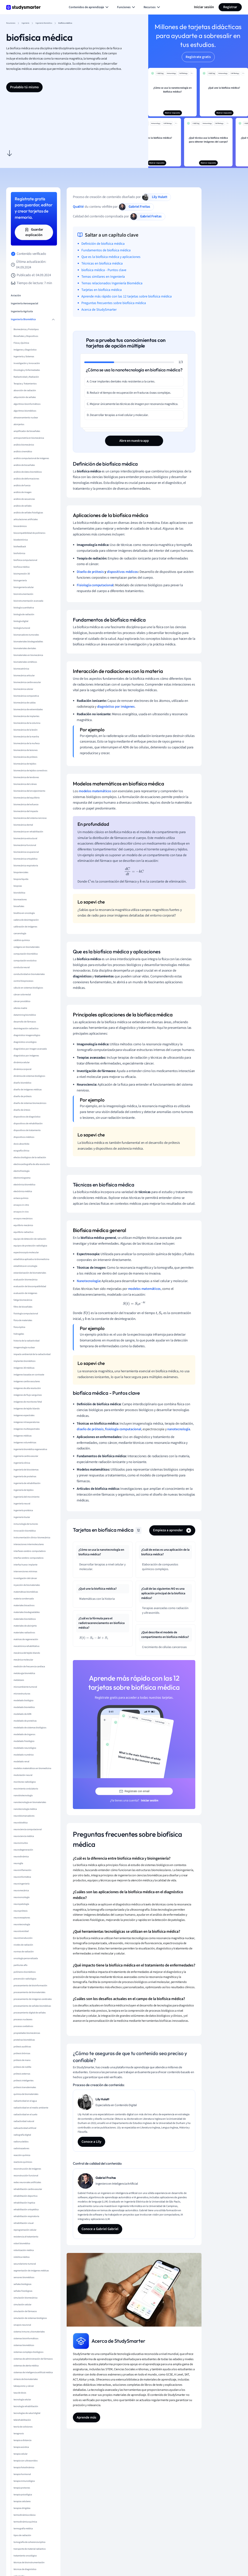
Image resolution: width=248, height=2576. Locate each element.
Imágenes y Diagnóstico (25, 349)
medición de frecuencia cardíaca (29, 1666)
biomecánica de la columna (27, 723)
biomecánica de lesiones (26, 750)
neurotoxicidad (21, 1931)
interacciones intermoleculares (29, 1544)
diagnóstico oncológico (25, 1042)
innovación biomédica (25, 1530)
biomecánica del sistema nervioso (30, 818)
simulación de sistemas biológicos (30, 2318)
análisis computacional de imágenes (31, 458)
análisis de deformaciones (26, 478)
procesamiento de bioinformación (30, 1985)
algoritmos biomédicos (25, 410)
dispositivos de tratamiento (27, 1130)
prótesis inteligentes (24, 2080)
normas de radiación (24, 1951)
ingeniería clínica (22, 1463)
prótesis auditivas (22, 2046)
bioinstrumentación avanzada (28, 601)
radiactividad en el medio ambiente (31, 2107)
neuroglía (18, 1863)
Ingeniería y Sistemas (24, 356)
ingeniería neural (22, 1503)
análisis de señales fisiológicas (28, 512)
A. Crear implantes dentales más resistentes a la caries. (121, 381)
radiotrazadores (21, 2148)
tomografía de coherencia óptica (29, 2542)
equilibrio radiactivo (24, 1232)
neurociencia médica (24, 1836)
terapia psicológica (23, 2494)
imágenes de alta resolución (27, 1388)
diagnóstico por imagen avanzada (30, 1049)
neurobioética (21, 1822)
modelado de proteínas (25, 1721)
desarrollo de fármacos (25, 1021)
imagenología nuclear (24, 1347)
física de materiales (23, 1320)
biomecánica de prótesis (25, 757)
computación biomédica (26, 954)
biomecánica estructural (25, 838)
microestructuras (22, 1693)
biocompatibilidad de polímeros (29, 533)
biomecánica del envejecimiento (29, 791)
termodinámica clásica (24, 2515)
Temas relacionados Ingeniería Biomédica (111, 283)
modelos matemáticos (95, 791)
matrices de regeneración (26, 1639)
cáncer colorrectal (22, 994)
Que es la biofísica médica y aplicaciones (110, 256)
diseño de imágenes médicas (28, 1089)
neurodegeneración (23, 1849)
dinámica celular (22, 1062)
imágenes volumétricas (25, 1442)
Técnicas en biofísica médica (102, 263)
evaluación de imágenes (25, 1293)
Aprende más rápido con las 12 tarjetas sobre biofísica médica (126, 296)
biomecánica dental (23, 825)
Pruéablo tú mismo (24, 87)
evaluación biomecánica (25, 1279)
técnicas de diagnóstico (25, 2569)
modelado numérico (24, 1754)
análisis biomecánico (24, 444)
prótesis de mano (22, 2060)
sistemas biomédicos (24, 2345)
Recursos (152, 7)
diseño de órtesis (22, 1110)
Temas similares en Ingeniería (103, 276)
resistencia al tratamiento (26, 2236)
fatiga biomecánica (23, 1300)
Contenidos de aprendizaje (89, 7)
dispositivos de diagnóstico (27, 1116)
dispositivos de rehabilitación (28, 1123)
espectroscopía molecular (26, 1252)
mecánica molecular (23, 1659)
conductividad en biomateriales (29, 974)
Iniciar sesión (204, 7)
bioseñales (19, 906)
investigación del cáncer (25, 1578)
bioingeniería (20, 580)
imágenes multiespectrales (27, 1429)
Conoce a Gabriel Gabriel (100, 2229)
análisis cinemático (23, 451)
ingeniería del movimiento (27, 1497)
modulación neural (23, 1775)
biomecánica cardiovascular (27, 682)
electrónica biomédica (24, 1184)
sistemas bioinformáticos (26, 2338)
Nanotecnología (88, 1281)
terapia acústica (21, 2447)
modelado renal (21, 1761)
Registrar (230, 7)
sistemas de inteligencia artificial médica (33, 2372)
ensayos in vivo (21, 1211)
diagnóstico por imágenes (26, 1055)
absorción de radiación (25, 390)
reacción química (22, 2155)
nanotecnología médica (25, 1809)
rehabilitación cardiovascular (28, 2189)
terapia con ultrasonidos (26, 2460)
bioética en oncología (24, 913)
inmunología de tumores (26, 1524)
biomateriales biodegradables (28, 641)
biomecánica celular (23, 689)
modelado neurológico (25, 1748)
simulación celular (22, 2304)
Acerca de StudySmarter (99, 309)
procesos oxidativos (23, 2026)
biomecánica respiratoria (26, 865)
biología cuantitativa (24, 607)
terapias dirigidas (22, 2508)
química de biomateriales (26, 2094)
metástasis (19, 1680)
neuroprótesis (21, 1911)
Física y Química (21, 343)
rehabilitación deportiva (25, 2196)
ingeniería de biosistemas (26, 1469)
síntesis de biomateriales (26, 2379)
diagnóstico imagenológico (27, 1035)
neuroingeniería (21, 1883)
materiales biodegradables (27, 1612)
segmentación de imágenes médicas (31, 2270)
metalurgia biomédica (24, 1673)
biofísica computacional (25, 560)
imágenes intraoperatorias (27, 1422)
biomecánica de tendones (26, 777)
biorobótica (19, 892)
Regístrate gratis (198, 56)
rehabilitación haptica (24, 2202)
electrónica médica (23, 1191)
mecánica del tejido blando (27, 1653)
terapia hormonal (22, 2474)
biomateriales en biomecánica (28, 655)
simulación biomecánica (25, 2297)
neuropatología (21, 1904)
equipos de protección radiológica (30, 1245)
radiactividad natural (24, 2121)
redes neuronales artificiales (27, 2182)
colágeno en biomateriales (27, 947)
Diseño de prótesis (90, 571)
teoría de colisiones (23, 2426)
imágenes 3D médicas (24, 1368)
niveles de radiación (23, 1944)
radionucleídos (21, 2141)
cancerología (20, 933)
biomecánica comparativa (26, 696)
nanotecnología (178, 1429)
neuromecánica (21, 1890)
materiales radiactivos (24, 1632)
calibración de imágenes (25, 926)
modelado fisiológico (24, 1741)
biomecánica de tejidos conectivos (30, 770)
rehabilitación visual (24, 2223)
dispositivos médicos (24, 1137)
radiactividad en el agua (25, 2101)
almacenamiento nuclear (26, 417)
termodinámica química (25, 2521)
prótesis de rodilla (22, 2067)
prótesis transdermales (25, 2087)
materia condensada (24, 1598)
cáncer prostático (22, 1001)
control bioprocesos (23, 981)
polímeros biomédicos (25, 1972)
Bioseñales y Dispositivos (26, 336)
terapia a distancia (22, 2440)
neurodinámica (21, 1856)
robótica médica (21, 2257)
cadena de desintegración (26, 920)
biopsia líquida (21, 879)
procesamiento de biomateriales (29, 1992)
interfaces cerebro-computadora (30, 1551)
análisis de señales (23, 506)
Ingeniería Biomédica (23, 319)
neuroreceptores (22, 1917)
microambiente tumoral (25, 1687)
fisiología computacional (26, 1313)
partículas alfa (20, 1965)
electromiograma (22, 1177)
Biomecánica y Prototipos (26, 329)
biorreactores (20, 899)
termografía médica (23, 2528)
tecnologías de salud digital (27, 2413)
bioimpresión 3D (22, 573)
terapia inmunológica (24, 2481)
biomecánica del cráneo (25, 784)
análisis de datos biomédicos (28, 472)
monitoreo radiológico (25, 1782)
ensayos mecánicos (23, 1218)
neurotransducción (23, 1938)
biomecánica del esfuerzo (26, 804)
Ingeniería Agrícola (22, 311)
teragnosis (19, 2433)
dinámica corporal (22, 1069)
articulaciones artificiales (26, 519)
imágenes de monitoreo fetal (28, 1401)
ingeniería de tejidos (24, 1490)
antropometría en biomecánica (29, 438)
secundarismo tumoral (25, 2264)
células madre (20, 1008)
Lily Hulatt (159, 197)
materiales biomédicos (25, 1619)
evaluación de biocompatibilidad (30, 1286)
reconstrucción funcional (26, 2175)
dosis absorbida (21, 1144)
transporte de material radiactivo (30, 2549)
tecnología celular (22, 2399)
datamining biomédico (25, 1015)
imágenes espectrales (24, 1415)
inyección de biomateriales (27, 1585)
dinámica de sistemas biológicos (29, 1076)
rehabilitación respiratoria (26, 2216)
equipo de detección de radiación (30, 1239)
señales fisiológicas (23, 2291)
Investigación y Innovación (27, 363)
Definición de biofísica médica (103, 243)
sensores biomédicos (24, 2277)
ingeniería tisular (22, 1517)
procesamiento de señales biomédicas (32, 2006)
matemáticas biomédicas (26, 1592)
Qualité (78, 206)
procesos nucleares (23, 2019)
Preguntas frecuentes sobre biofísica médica (113, 303)
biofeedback (20, 546)
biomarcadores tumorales (26, 634)
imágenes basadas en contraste (29, 1374)
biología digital (21, 621)
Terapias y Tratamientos (25, 383)
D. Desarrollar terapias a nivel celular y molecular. (118, 415)
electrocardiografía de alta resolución (32, 1164)
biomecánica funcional (25, 845)
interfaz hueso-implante (25, 1564)
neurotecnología (22, 1924)
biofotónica (19, 553)
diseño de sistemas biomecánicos (30, 1103)
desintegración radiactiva (26, 1028)
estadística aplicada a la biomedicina (31, 1259)
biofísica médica (21, 567)
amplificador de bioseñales (27, 431)
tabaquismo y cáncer (24, 2386)
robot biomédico (22, 2243)
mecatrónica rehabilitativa (26, 1646)
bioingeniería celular (24, 587)
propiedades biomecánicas (27, 2033)
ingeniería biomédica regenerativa (30, 1449)
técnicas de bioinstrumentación (29, 2562)
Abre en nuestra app (134, 440)
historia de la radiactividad (27, 1340)
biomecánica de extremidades (28, 709)
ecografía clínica (21, 1150)
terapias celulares (22, 2501)
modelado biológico (24, 1700)
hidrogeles (19, 1334)
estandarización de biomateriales (30, 1273)
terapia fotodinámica (24, 2467)
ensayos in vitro (21, 1205)
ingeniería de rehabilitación (27, 1483)
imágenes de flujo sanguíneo (28, 1395)
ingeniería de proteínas (25, 1476)
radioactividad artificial (25, 2128)
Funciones (126, 7)
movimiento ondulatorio (26, 1788)
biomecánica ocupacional (26, 852)
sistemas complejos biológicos (28, 2352)
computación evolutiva (25, 960)
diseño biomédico (22, 1082)
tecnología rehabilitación (26, 2406)
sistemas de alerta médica (26, 2365)
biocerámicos (20, 526)
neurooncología (21, 1897)
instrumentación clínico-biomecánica (32, 1537)
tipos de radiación (22, 2535)
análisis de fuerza (22, 485)
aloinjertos (19, 424)
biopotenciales (21, 872)
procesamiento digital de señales (30, 2012)
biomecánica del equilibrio (27, 797)
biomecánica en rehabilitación (28, 831)
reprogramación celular (25, 2230)
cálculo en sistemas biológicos (28, 987)
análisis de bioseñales (24, 465)
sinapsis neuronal (22, 2325)
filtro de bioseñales (23, 1306)
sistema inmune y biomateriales (29, 2331)
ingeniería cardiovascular (26, 1456)
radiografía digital (22, 2135)
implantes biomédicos (24, 1361)
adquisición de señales (25, 397)
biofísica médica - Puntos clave (103, 270)
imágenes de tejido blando (27, 1408)
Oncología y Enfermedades (27, 370)
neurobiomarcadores (24, 1816)
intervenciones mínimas (25, 1571)
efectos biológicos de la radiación (30, 1157)
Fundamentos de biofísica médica (106, 250)
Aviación (16, 295)
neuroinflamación (22, 1870)
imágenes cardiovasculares (27, 1381)
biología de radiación (24, 614)
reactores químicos (23, 2162)
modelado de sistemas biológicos (30, 1727)
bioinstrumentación (23, 594)
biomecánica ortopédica (25, 858)
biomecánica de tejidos (25, 763)
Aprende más (86, 2417)
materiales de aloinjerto (25, 1625)
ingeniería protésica (23, 1510)
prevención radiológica (25, 1978)
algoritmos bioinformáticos (27, 404)
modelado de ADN (22, 1714)
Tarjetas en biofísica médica (101, 289)
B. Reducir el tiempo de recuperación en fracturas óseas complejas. (129, 393)
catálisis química (22, 940)
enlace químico (21, 1198)
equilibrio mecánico (23, 1225)
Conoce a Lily (91, 2141)
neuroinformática (22, 1877)
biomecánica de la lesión (26, 730)
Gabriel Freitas (139, 206)
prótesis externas (22, 2073)
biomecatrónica (21, 668)
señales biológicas (22, 2284)
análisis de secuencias (24, 499)
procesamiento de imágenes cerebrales (33, 1999)
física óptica (19, 1327)
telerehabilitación (22, 2420)
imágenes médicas (23, 1435)
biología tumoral (22, 628)
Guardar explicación (34, 232)
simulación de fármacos (25, 2311)
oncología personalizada (26, 1958)
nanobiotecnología (23, 1795)
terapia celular (21, 2454)
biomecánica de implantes (26, 716)
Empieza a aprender (172, 1530)
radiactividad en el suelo (25, 2114)
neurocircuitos (21, 1843)
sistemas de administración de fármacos (33, 2359)
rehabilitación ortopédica (26, 2209)
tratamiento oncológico (25, 2555)
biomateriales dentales (25, 648)
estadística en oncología (25, 1266)
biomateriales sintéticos (25, 662)
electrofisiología (21, 1171)
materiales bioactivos (24, 1605)
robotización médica (24, 2250)
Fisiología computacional (95, 585)
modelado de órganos (24, 1734)
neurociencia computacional (28, 1829)
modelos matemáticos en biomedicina (32, 1768)
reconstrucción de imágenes (27, 2168)
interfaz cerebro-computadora (28, 1558)
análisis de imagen (23, 492)
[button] (9, 153)
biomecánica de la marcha (26, 736)
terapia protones (22, 2488)
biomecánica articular (24, 675)
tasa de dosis (20, 2392)
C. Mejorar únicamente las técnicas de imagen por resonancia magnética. (132, 404)
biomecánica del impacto (26, 811)
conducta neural (22, 967)
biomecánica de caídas (25, 702)
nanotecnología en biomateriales (30, 1802)
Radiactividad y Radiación (26, 377)
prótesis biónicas (22, 2053)
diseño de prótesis (23, 1096)
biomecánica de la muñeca (27, 743)
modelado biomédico (24, 1707)
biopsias (18, 886)
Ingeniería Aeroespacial (24, 303)
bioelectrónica (21, 539)
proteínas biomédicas (24, 2040)
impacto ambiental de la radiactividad (32, 1354)
